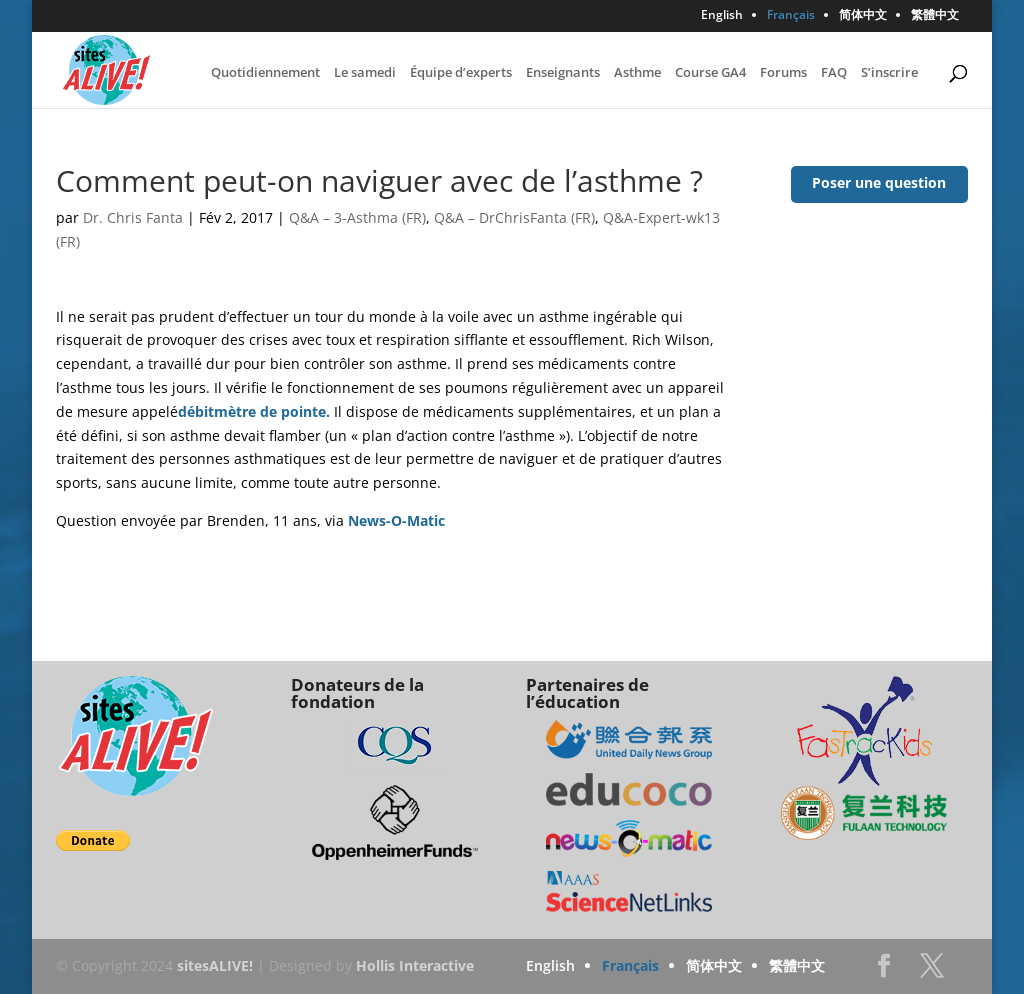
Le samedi (365, 73)
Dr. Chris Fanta (133, 217)
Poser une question (879, 182)
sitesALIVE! (215, 965)
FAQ (834, 73)
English (722, 16)
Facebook (884, 971)
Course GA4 (710, 73)
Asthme (637, 73)
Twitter (932, 971)
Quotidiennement (265, 73)
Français (791, 16)
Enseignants (563, 73)
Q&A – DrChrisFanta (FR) (514, 217)
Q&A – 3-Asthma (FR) (357, 217)
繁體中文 (935, 16)
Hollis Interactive (415, 965)
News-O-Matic (396, 520)
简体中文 (863, 16)
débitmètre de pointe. (254, 411)
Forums (783, 73)
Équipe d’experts (461, 73)
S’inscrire (889, 73)
